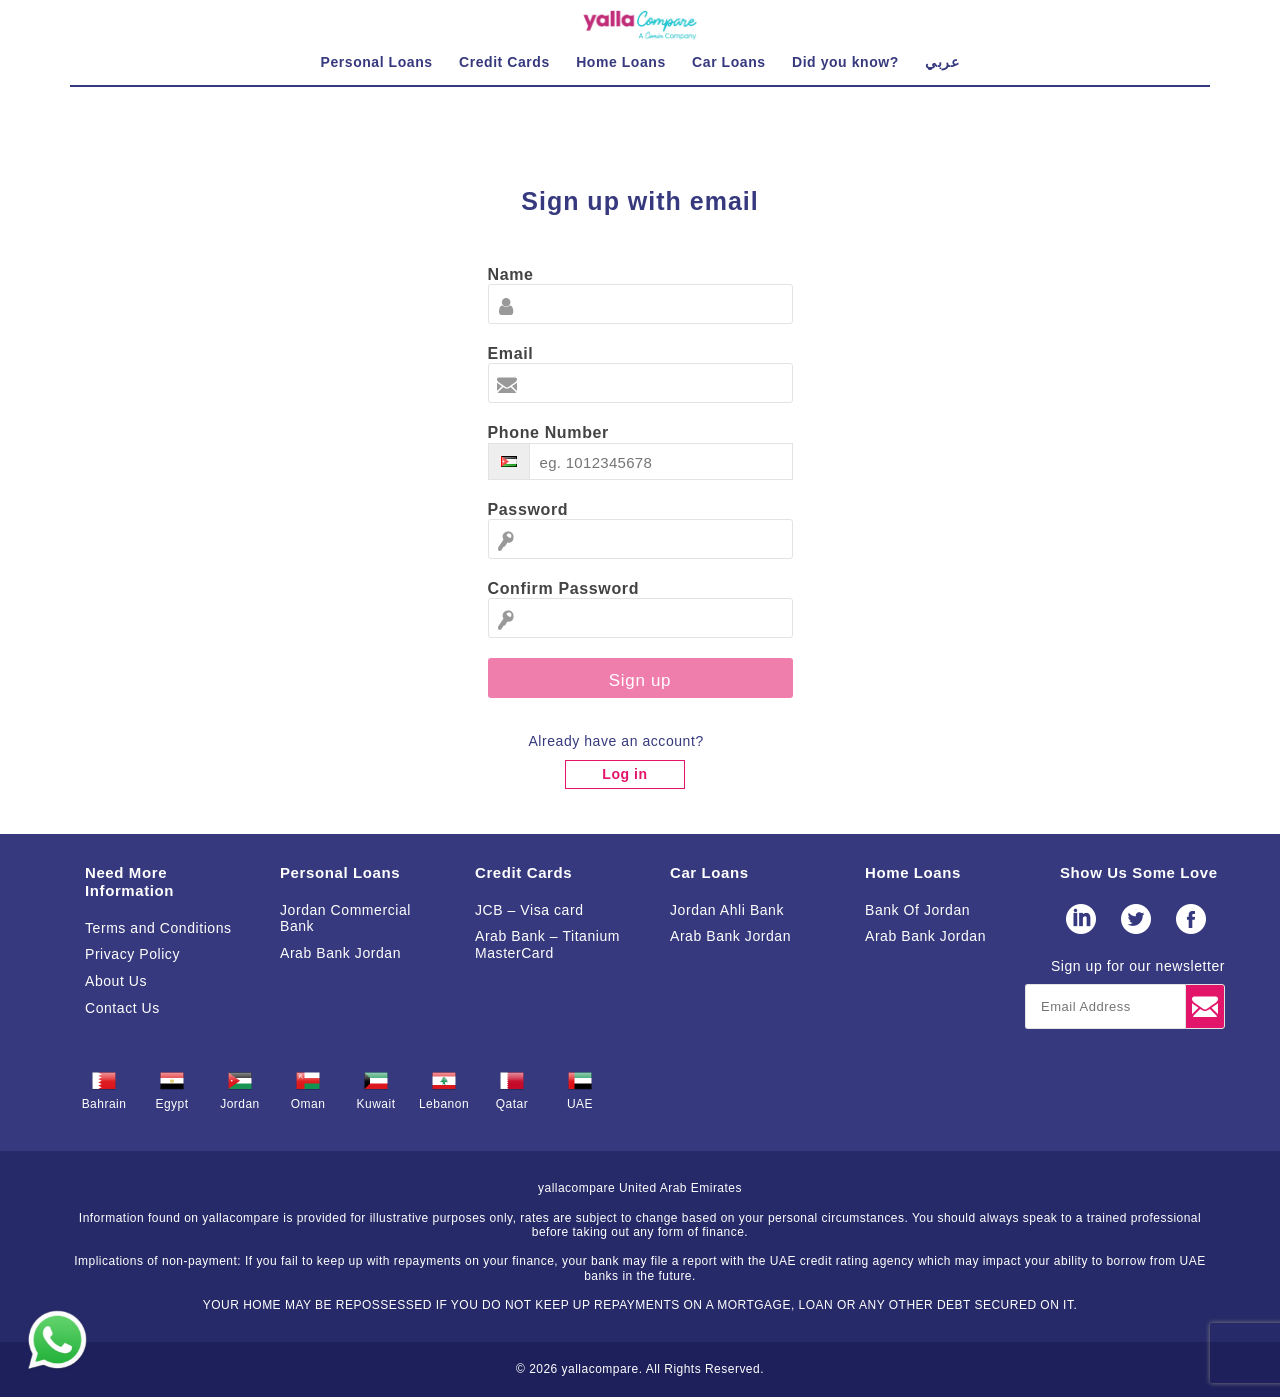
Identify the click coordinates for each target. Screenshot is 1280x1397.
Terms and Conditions (158, 928)
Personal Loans (340, 872)
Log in (624, 774)
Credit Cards (523, 872)
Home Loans (913, 872)
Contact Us (122, 1008)
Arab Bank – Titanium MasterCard (547, 944)
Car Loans (709, 872)
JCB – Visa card (529, 910)
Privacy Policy (132, 954)
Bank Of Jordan (917, 910)
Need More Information (129, 881)
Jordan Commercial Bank (345, 918)
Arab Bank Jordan (340, 953)
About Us (116, 981)
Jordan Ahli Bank (727, 910)
